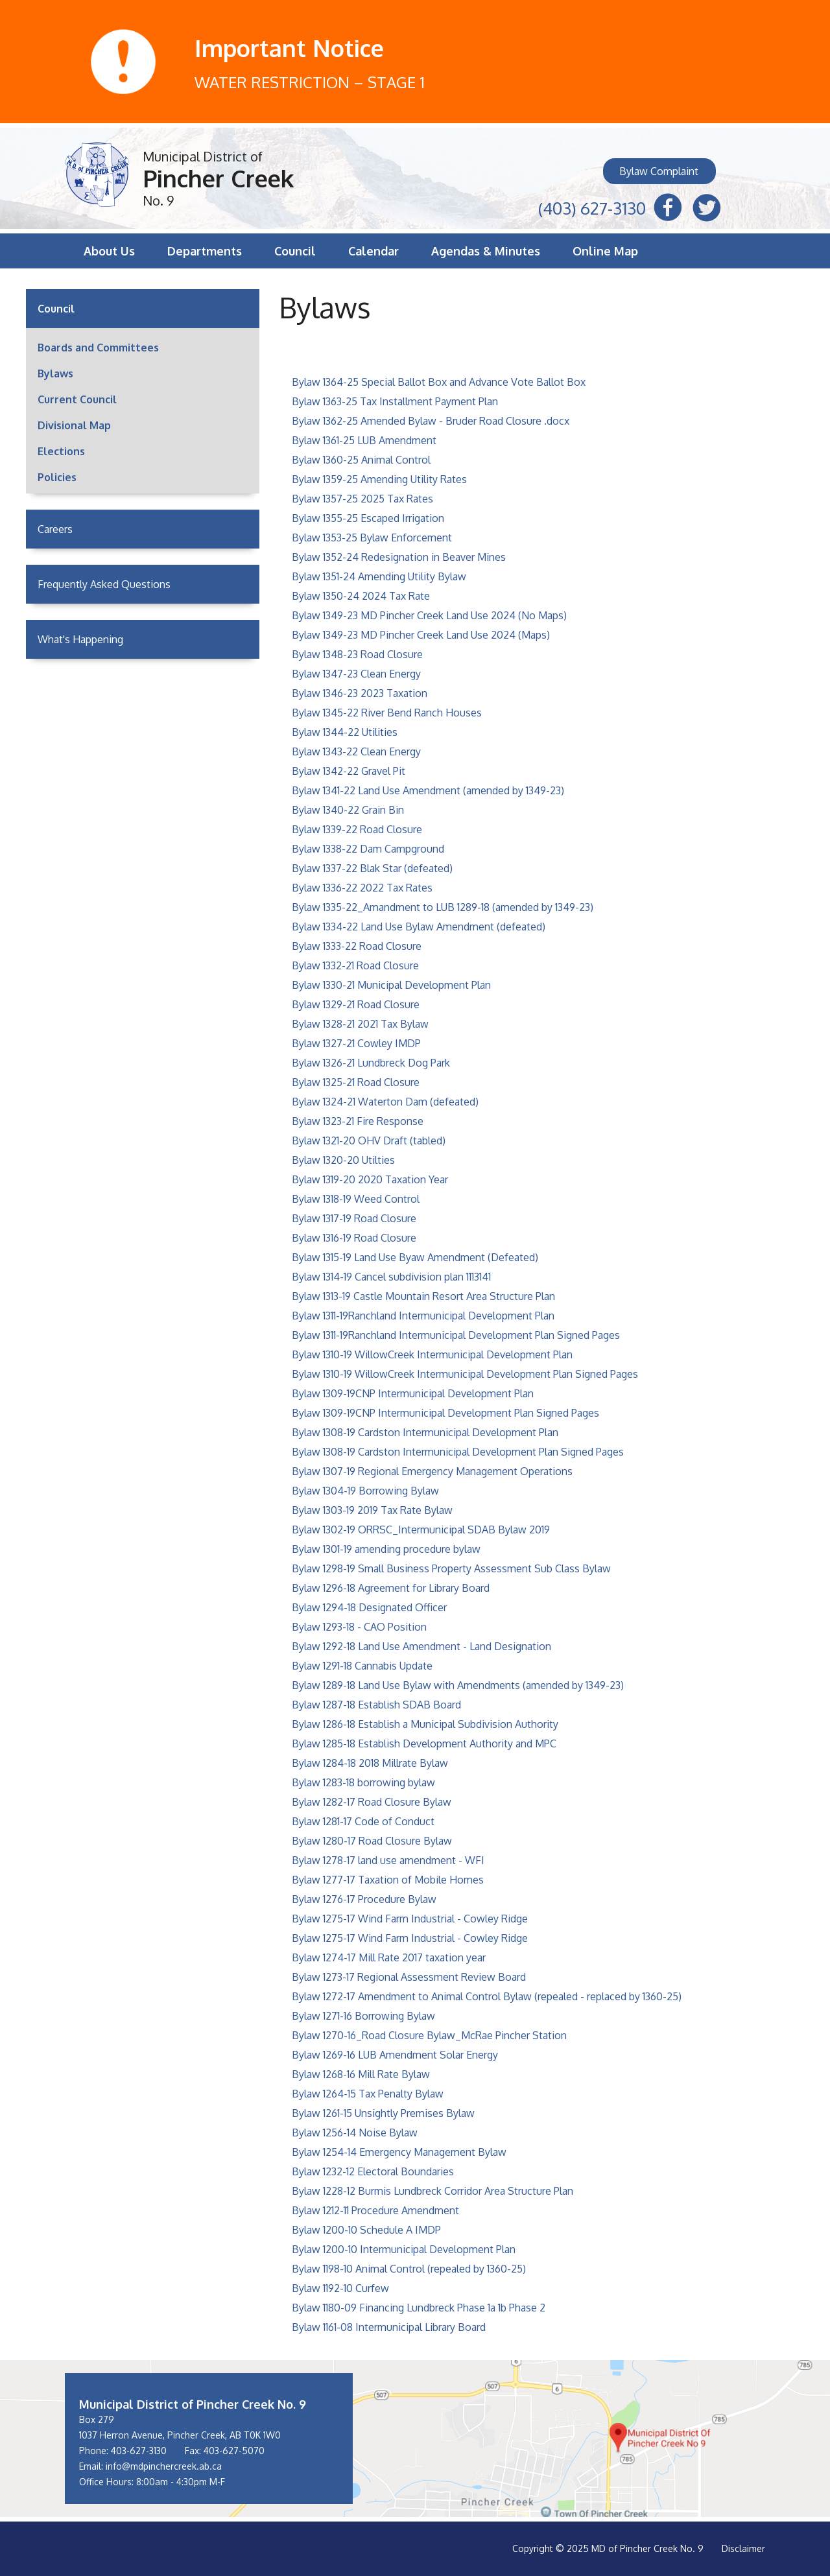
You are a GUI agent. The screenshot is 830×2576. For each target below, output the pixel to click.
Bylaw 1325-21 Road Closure (356, 1082)
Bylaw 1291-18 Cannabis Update (362, 1665)
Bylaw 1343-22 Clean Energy (356, 751)
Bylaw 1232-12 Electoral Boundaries (373, 2171)
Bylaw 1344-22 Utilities (344, 732)
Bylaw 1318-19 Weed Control (356, 1198)
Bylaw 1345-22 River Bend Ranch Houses (387, 712)
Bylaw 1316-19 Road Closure (354, 1237)
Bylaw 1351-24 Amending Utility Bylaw (379, 576)
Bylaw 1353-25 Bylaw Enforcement (372, 537)
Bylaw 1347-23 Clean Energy (356, 673)
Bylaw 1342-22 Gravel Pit (348, 770)
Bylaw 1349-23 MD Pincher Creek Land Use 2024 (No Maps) (429, 615)
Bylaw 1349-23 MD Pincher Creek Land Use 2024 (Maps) (421, 634)
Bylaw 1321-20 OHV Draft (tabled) (368, 1140)
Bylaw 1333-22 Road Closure (356, 945)
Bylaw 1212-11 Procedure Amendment (375, 2210)
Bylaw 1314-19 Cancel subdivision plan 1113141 (391, 1276)
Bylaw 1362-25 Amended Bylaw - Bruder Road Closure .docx (430, 420)
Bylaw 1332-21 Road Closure (355, 965)
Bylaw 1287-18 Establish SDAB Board (376, 1704)
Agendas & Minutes (485, 251)
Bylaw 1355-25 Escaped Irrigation (368, 518)
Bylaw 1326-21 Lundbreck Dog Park (371, 1062)
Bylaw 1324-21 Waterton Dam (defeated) (385, 1101)
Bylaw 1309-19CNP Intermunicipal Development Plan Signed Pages (445, 1412)
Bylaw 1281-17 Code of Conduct (363, 1821)
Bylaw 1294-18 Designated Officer (369, 1607)
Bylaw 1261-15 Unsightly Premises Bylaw (383, 2113)
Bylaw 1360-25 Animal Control (361, 459)
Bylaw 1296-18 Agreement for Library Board (391, 1587)
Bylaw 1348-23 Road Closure (357, 654)
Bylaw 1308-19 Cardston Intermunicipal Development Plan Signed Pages (458, 1451)
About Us (109, 251)
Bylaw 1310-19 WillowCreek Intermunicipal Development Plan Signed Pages (465, 1373)
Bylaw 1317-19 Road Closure (354, 1218)
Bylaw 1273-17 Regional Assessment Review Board (409, 1976)
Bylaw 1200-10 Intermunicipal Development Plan (404, 2249)
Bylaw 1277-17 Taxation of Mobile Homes (388, 1879)
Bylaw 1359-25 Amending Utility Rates (379, 479)
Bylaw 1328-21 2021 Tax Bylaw (360, 1023)
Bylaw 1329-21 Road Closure (356, 1004)
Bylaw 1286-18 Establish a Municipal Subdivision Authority (425, 1724)
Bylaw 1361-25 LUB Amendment (364, 440)
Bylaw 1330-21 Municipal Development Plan (391, 984)
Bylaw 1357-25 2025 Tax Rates (362, 498)
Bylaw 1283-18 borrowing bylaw (363, 1782)
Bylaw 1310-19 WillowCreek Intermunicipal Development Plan (432, 1354)
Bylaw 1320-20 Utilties (343, 1159)
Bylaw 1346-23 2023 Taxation (359, 693)
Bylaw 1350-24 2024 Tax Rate (361, 595)
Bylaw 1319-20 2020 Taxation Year (370, 1179)
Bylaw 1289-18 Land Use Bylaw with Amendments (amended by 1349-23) (458, 1685)
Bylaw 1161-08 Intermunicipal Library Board (389, 2327)
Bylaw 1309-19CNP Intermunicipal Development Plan (413, 1393)
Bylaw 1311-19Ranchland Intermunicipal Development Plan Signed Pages (456, 1335)
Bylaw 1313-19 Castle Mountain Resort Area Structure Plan (423, 1296)
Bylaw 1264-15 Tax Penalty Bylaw (368, 2093)
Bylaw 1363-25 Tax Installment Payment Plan (395, 401)
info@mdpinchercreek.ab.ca (164, 2466)
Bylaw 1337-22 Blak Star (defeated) (372, 868)
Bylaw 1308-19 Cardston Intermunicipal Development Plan (425, 1432)
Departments (204, 251)
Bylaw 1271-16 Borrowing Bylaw (363, 2015)
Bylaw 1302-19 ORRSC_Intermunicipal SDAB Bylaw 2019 (421, 1529)
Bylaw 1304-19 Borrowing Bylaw (365, 1490)
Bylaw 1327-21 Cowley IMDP (356, 1043)
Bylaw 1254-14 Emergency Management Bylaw (399, 2151)
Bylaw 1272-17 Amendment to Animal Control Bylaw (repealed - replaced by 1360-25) (487, 1996)
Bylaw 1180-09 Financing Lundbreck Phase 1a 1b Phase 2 (418, 2307)
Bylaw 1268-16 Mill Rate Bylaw (361, 2074)
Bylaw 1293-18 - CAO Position (359, 1626)
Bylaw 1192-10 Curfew (340, 2288)
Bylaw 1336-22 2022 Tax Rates (362, 887)
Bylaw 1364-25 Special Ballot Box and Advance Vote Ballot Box (439, 381)
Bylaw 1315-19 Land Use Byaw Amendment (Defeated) (415, 1257)
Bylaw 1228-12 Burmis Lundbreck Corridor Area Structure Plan (432, 2190)
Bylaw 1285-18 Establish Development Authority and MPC (424, 1743)
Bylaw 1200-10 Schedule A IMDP (366, 2229)
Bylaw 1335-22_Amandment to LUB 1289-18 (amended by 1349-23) (442, 907)
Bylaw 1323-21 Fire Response (357, 1121)
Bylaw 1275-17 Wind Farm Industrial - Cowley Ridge (410, 1918)
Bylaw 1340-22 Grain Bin (348, 809)
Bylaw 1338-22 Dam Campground (368, 848)
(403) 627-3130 (592, 206)
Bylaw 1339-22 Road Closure (357, 829)
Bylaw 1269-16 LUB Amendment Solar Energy (395, 2054)
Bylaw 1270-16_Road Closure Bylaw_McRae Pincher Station (429, 2035)
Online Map (605, 251)
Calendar (373, 251)
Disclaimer (743, 2548)
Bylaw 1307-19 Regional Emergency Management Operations (432, 1471)
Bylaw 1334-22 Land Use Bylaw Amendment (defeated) (418, 926)
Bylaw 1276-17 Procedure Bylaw (364, 1899)
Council (295, 251)
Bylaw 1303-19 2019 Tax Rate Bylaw (372, 1510)
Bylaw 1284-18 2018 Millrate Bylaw (370, 1762)
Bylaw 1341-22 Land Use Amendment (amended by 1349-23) (428, 790)
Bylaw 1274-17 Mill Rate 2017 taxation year (389, 1957)
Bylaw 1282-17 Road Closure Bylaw (371, 1801)
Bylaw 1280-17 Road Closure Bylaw (372, 1840)
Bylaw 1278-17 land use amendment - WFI (388, 1860)
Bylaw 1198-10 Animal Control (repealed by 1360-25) (409, 2268)
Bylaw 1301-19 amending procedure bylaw (386, 1548)
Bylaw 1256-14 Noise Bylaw (355, 2132)
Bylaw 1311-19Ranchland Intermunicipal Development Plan (423, 1315)
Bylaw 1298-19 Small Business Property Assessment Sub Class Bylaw (451, 1568)
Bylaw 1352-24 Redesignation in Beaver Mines (399, 556)
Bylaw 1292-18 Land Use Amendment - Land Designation (421, 1646)
